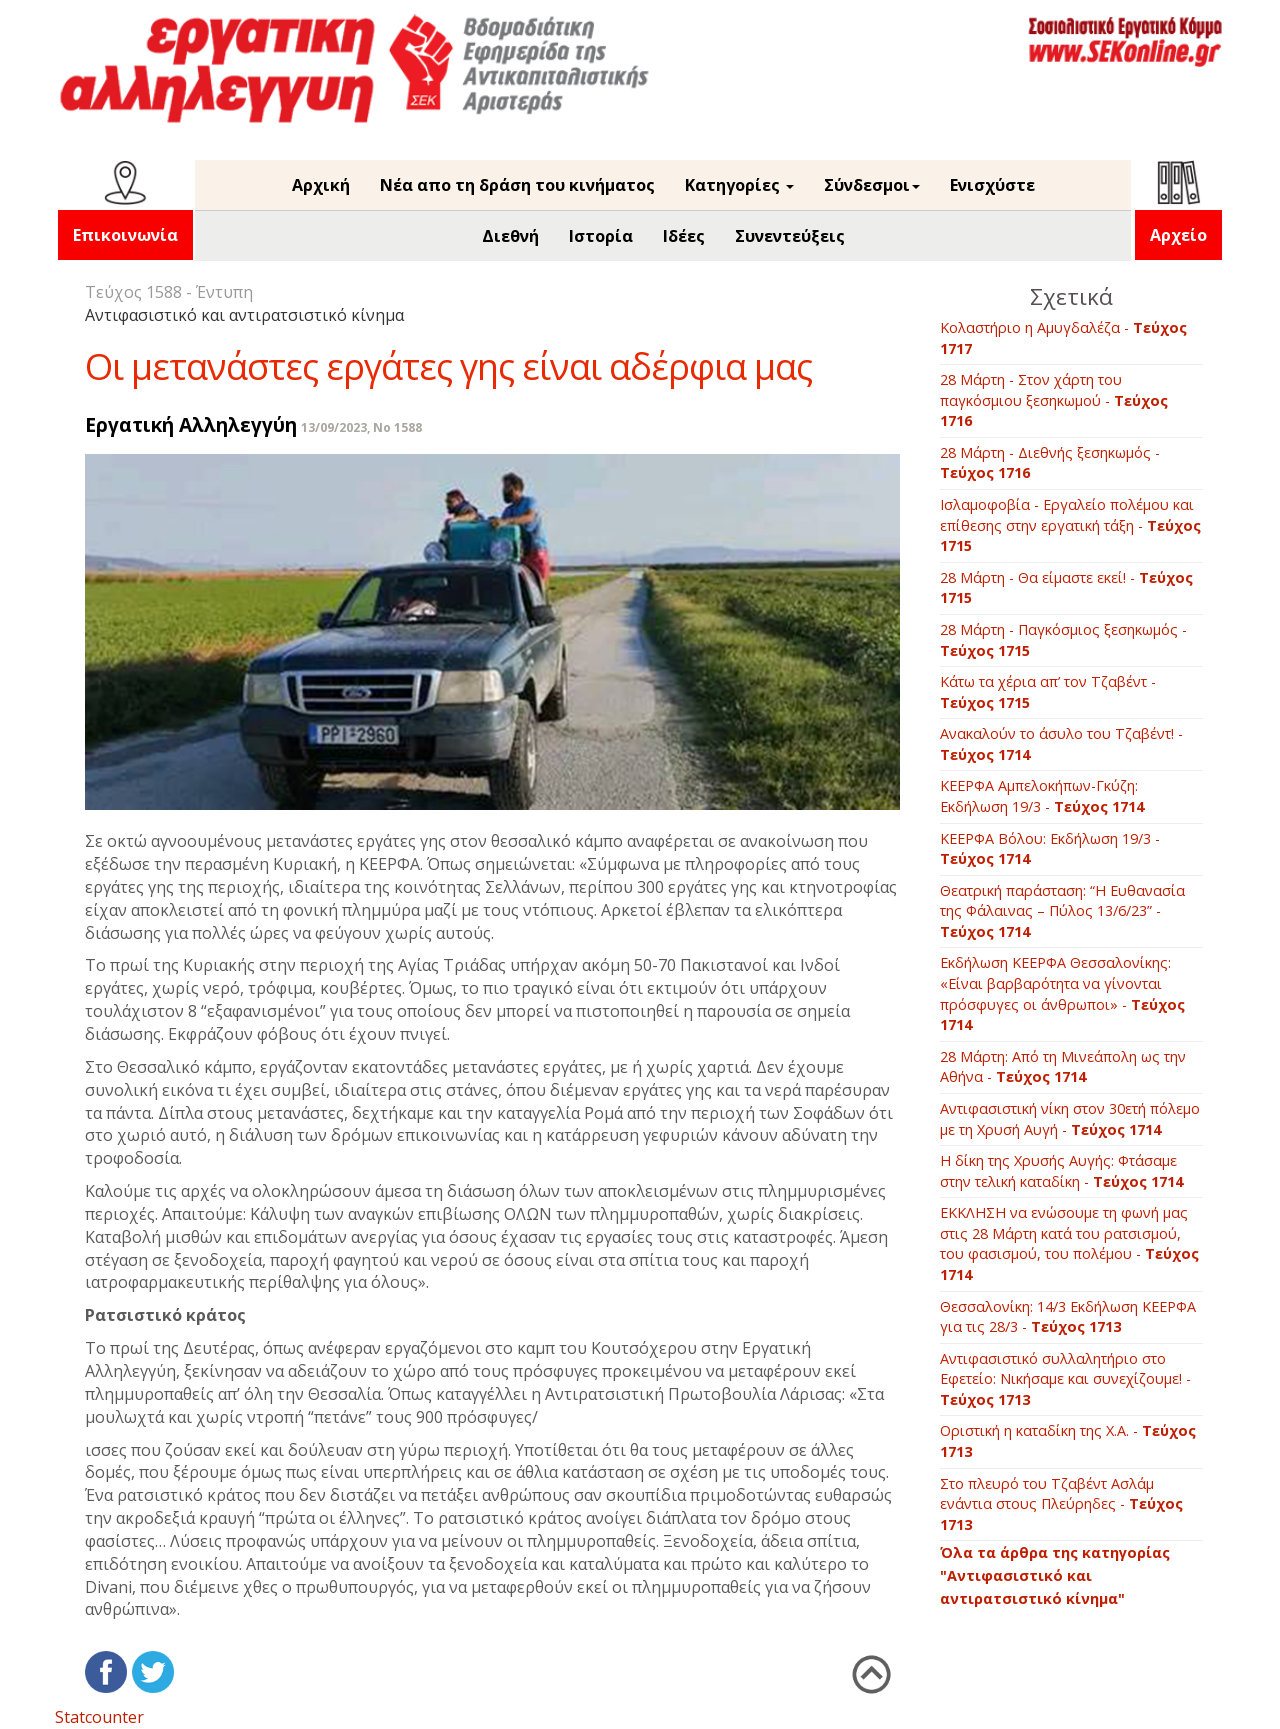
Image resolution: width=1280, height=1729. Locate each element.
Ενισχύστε (992, 185)
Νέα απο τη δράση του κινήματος (517, 185)
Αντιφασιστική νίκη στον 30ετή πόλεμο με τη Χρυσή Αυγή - (1070, 1119)
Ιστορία (601, 236)
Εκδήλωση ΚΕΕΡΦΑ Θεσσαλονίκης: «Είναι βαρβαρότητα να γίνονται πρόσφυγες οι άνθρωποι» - (1062, 993)
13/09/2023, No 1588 (361, 427)
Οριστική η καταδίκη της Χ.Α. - (1068, 1441)
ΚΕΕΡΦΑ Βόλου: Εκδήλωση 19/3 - (1050, 849)
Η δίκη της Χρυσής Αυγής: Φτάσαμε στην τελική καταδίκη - (1061, 1171)
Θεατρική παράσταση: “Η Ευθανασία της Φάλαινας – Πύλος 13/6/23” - (1062, 911)
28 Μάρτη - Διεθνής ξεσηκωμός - (1050, 463)
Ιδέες (684, 236)
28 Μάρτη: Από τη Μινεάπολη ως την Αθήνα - (1063, 1067)
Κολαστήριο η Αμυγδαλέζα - (1063, 338)
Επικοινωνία (125, 235)
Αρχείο (1178, 235)
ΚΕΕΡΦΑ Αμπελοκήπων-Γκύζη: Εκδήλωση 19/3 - (1042, 796)
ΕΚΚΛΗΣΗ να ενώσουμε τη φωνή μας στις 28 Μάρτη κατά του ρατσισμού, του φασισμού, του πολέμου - (1069, 1243)
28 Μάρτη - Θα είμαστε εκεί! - (1066, 588)
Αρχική (321, 185)
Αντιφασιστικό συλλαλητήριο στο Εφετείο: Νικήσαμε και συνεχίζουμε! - (1065, 1379)
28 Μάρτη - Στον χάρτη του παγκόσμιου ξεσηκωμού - (1054, 400)
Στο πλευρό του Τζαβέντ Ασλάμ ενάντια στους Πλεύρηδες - (1061, 1504)
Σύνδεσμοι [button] (872, 185)
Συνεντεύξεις (790, 236)
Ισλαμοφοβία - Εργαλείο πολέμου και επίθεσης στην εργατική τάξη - (1070, 525)
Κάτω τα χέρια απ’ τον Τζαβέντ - (1048, 692)
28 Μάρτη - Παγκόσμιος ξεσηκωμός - (1063, 640)
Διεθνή (510, 236)
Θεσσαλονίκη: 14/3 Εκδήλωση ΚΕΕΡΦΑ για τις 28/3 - (1068, 1317)
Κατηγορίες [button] (739, 185)
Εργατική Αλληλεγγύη (191, 424)
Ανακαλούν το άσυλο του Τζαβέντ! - (1061, 744)
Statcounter (99, 1717)
